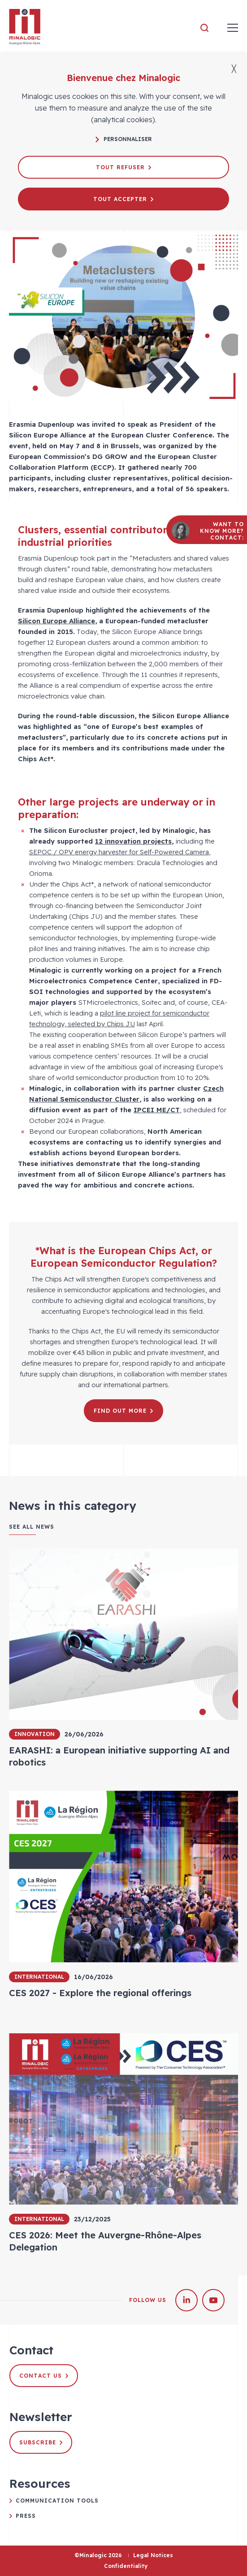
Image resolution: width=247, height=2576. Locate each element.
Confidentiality (125, 2566)
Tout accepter (123, 199)
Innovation (34, 1734)
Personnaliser (123, 139)
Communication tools (57, 2500)
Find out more (123, 1410)
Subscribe (40, 2442)
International (39, 1976)
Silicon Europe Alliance (56, 621)
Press (26, 2515)
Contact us (43, 2375)
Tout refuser (123, 167)
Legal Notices (153, 2555)
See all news (31, 1527)
